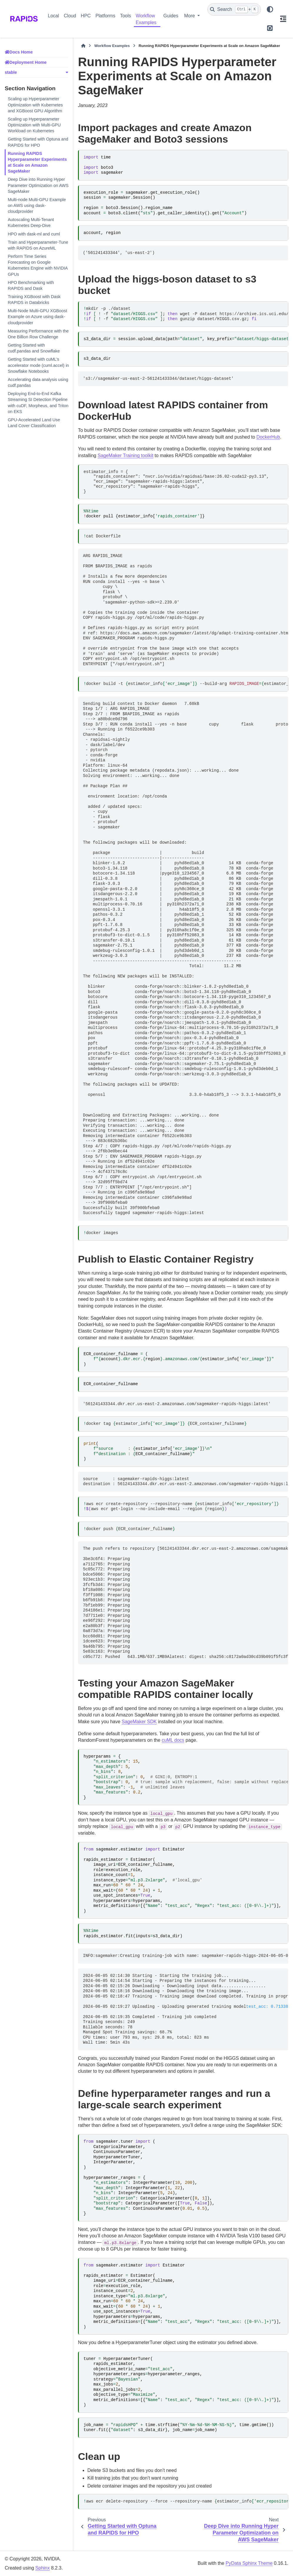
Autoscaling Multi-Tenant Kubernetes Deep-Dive (31, 222)
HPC (86, 15)
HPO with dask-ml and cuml (34, 234)
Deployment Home (27, 62)
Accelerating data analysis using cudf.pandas (38, 382)
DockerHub (268, 436)
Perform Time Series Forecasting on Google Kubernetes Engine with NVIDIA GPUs (37, 265)
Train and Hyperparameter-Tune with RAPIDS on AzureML (38, 245)
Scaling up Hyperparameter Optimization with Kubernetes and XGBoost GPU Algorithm (35, 104)
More (190, 15)
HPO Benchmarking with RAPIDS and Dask (31, 285)
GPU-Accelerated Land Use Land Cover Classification (34, 422)
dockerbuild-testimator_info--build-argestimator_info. (186, 683)
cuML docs (173, 1740)
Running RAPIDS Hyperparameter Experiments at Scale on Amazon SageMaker (37, 162)
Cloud (70, 15)
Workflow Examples (146, 19)
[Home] (83, 46)
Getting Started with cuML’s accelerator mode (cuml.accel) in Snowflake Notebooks (38, 365)
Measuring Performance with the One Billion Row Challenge (38, 334)
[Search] (234, 9)
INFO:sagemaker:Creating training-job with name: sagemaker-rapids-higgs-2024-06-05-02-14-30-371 (185, 1955)
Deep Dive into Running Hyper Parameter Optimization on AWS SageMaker (38, 185)
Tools (125, 15)
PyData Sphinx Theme (249, 2563)
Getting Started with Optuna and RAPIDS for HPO (38, 142)
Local (53, 15)
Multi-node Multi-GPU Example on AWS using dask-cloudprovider (37, 205)
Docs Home (21, 52)
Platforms (105, 15)
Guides (170, 15)
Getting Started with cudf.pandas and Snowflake (34, 348)
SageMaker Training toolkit (125, 455)
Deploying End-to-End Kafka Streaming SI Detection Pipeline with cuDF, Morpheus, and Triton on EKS (38, 402)
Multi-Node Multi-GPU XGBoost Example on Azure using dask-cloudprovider (37, 316)
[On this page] (283, 19)
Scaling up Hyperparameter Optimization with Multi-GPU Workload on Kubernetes (34, 125)
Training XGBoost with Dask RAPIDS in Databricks (34, 299)
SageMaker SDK (139, 1721)
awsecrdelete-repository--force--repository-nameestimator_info (186, 2501)
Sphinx (42, 2567)
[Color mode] (269, 9)
